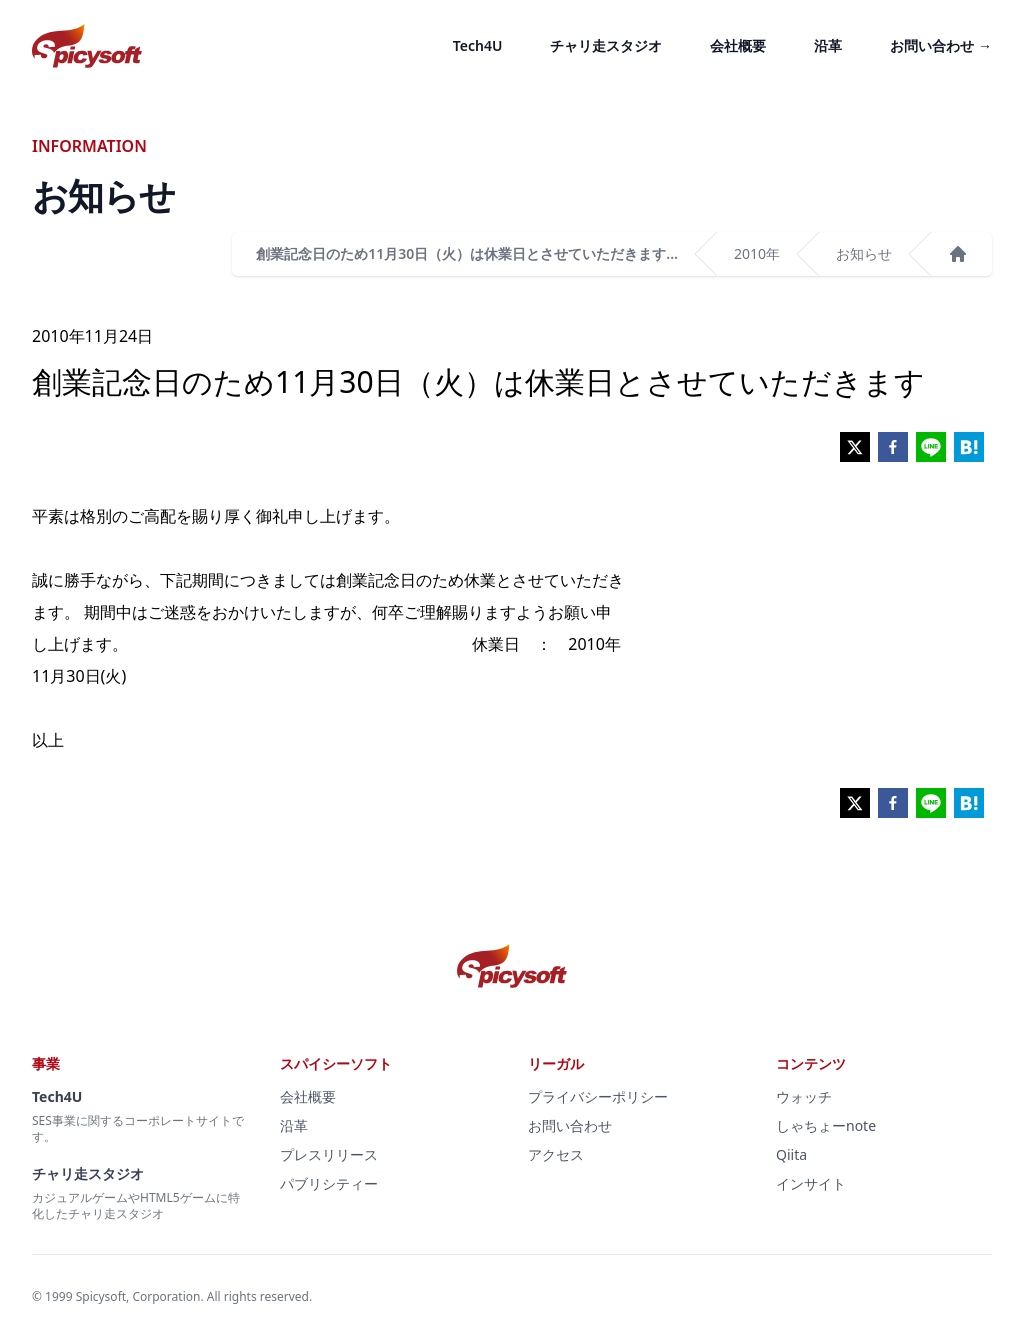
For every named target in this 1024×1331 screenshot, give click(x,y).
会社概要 (738, 45)
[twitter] (855, 447)
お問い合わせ (941, 45)
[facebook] (893, 447)
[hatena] (969, 447)
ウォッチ (804, 1096)
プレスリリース (329, 1154)
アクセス (556, 1154)
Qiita (791, 1154)
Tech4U (478, 45)
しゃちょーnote (826, 1125)
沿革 (828, 45)
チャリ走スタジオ (606, 45)
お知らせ (864, 253)
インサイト (811, 1183)
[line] (931, 447)
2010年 (757, 253)
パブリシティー (329, 1183)
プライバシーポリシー (598, 1096)
